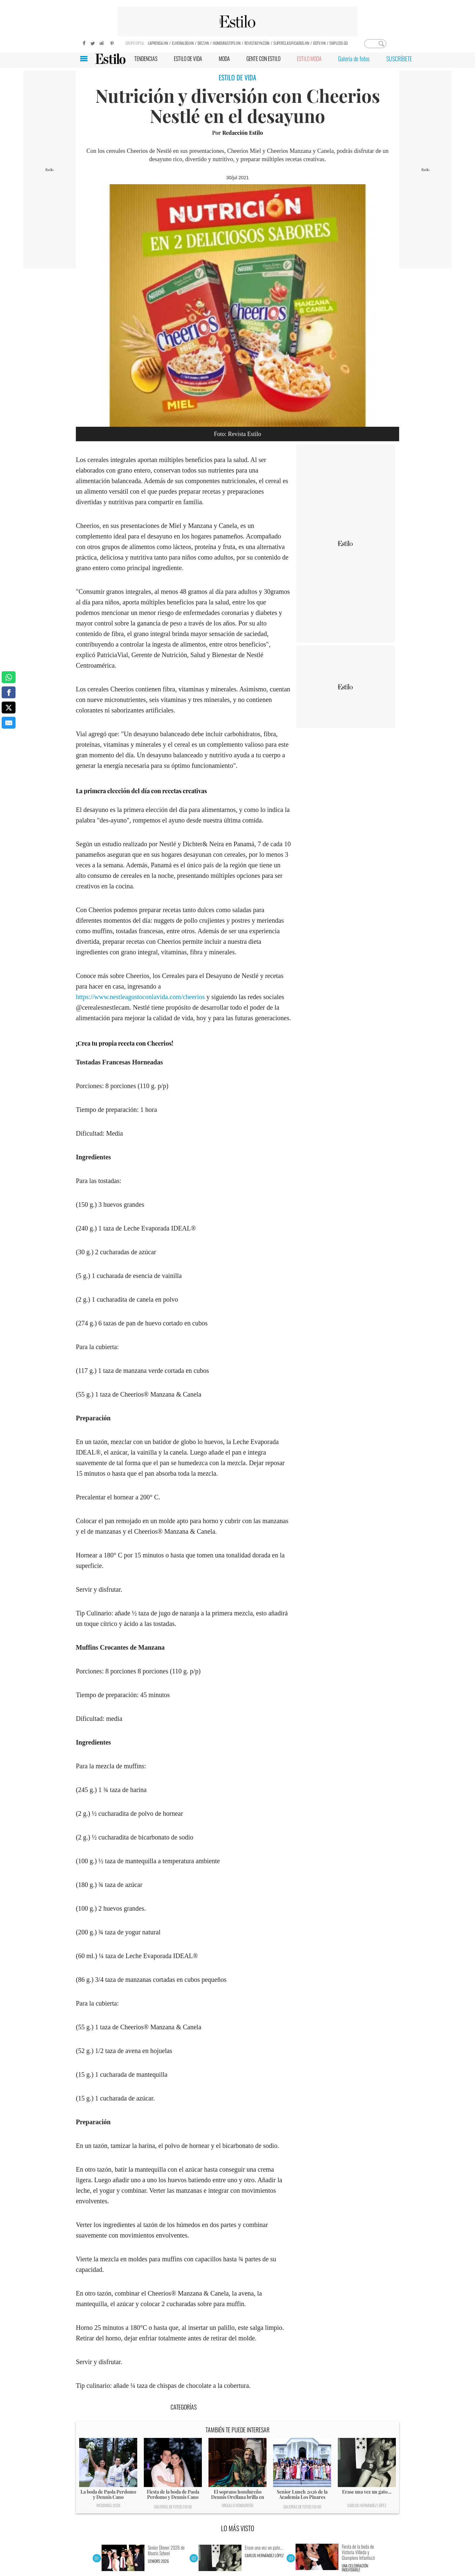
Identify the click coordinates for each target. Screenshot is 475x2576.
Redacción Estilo (242, 132)
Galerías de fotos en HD (173, 2506)
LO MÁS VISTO (237, 2528)
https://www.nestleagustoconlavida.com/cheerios (140, 996)
